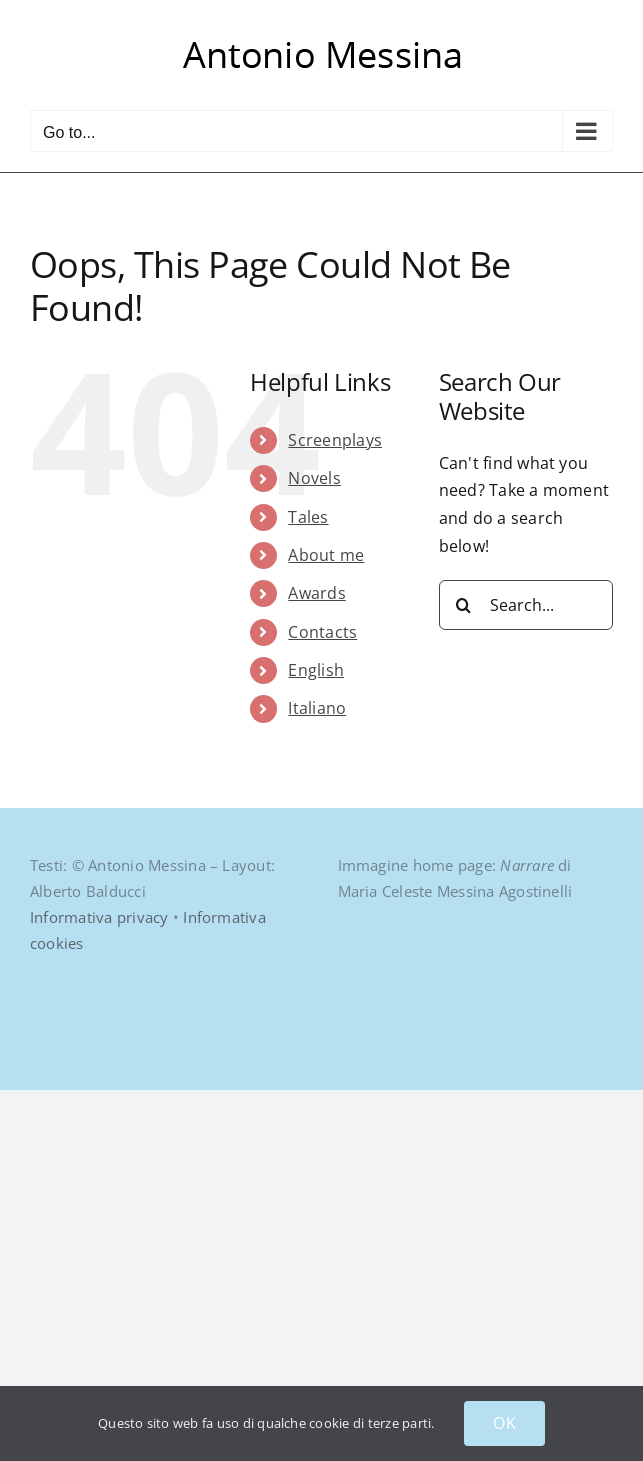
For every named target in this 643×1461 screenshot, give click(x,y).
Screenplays (335, 440)
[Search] (464, 605)
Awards (316, 593)
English (316, 670)
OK (504, 1423)
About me (326, 555)
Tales (308, 517)
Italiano (317, 708)
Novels (314, 478)
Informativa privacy (99, 917)
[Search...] (526, 605)
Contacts (322, 632)
